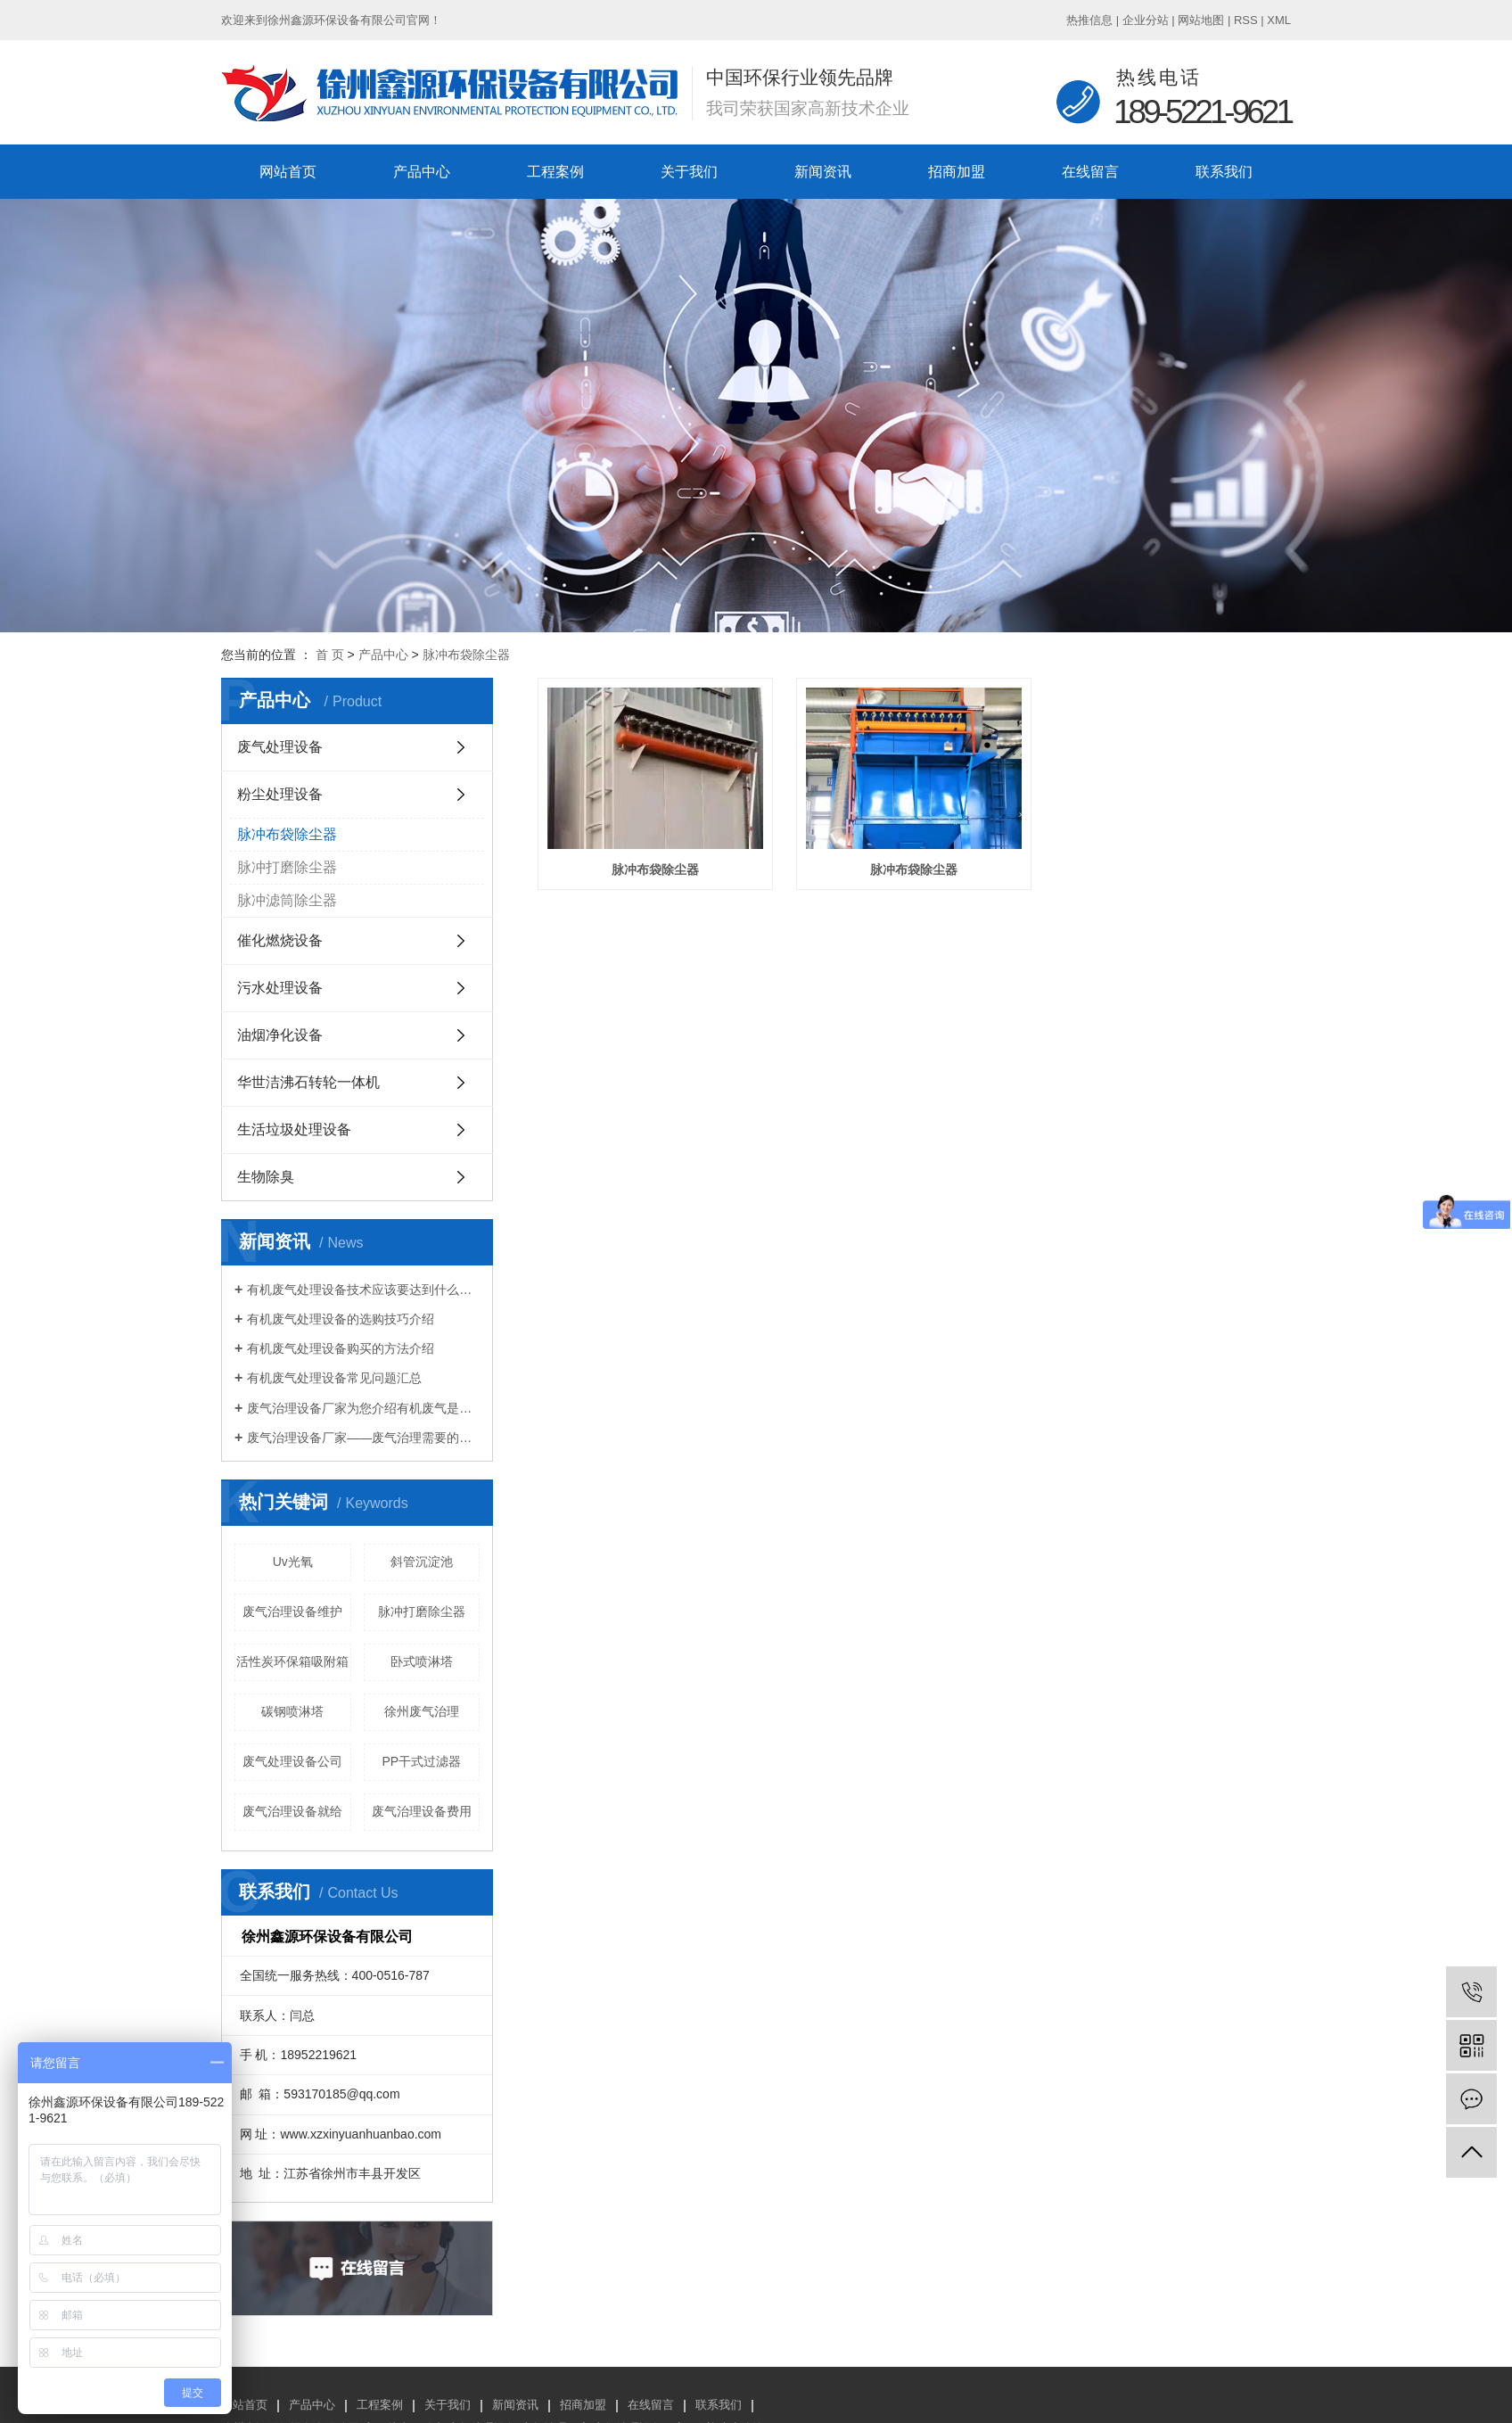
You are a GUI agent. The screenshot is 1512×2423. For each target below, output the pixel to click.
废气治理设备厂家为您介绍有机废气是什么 (363, 1408)
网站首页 (287, 171)
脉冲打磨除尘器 (287, 867)
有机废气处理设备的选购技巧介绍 (340, 1319)
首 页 (330, 654)
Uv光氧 (293, 1561)
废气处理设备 (280, 746)
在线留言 (1090, 171)
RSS (1246, 20)
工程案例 (555, 171)
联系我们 (1224, 171)
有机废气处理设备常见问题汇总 (334, 1378)
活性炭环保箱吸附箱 (292, 1661)
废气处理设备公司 (292, 1761)
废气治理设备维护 (292, 1611)
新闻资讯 (822, 171)
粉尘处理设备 (280, 794)
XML (1279, 20)
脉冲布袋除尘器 (466, 654)
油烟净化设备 (280, 1035)
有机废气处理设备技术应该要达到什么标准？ (363, 1289)
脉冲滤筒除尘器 (287, 900)
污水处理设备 (280, 987)
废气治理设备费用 (422, 1811)
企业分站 (1145, 20)
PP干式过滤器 (421, 1761)
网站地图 (1201, 20)
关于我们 (689, 171)
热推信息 (1089, 20)
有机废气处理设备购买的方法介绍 (340, 1348)
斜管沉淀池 (421, 1561)
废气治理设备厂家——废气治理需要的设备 (363, 1437)
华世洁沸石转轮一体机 (308, 1082)
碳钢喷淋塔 (292, 1711)
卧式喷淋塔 (421, 1661)
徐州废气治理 (421, 1711)
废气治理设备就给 (292, 1811)
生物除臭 (265, 1176)
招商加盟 (956, 171)
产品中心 (421, 171)
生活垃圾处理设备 (294, 1129)
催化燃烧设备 (280, 940)
